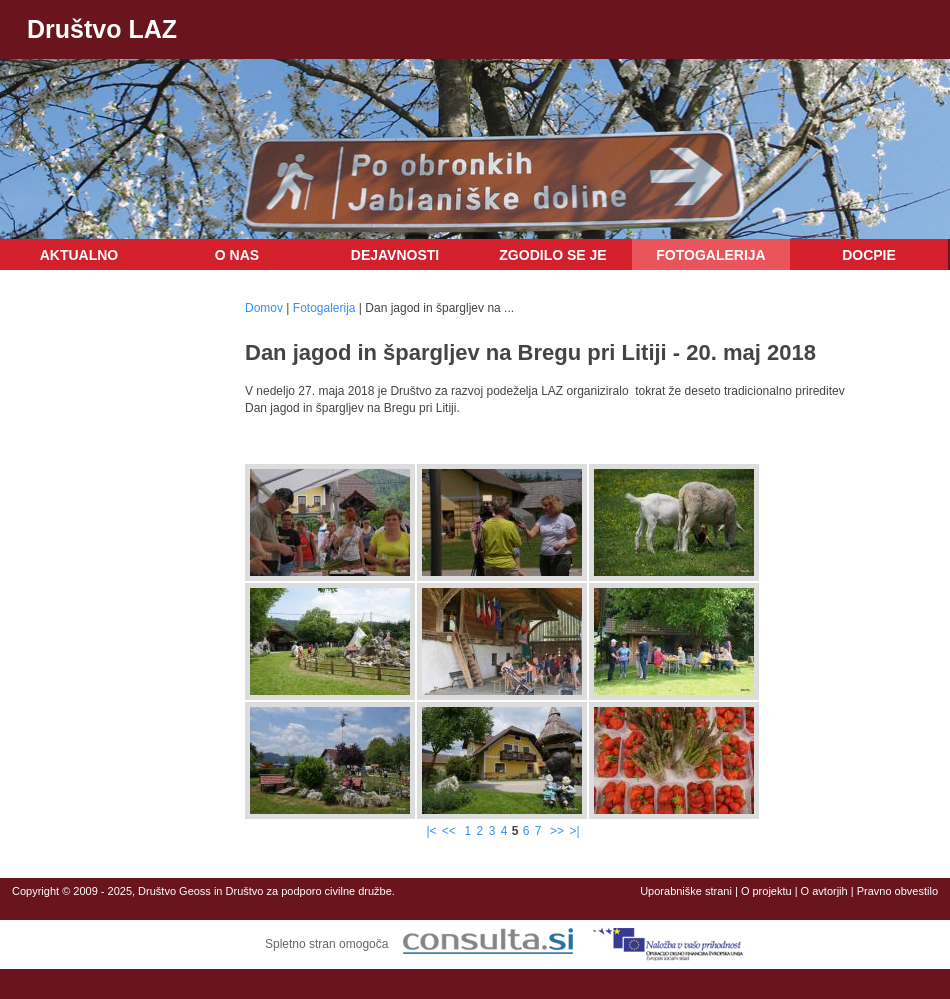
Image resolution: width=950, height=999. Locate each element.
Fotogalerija (710, 255)
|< (431, 831)
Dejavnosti (395, 255)
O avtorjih (824, 891)
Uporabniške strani (686, 891)
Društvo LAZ (102, 29)
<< (450, 831)
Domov (264, 308)
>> (557, 831)
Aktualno (79, 255)
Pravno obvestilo (897, 891)
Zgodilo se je (552, 255)
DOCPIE (869, 255)
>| (574, 831)
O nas (237, 255)
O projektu (766, 891)
